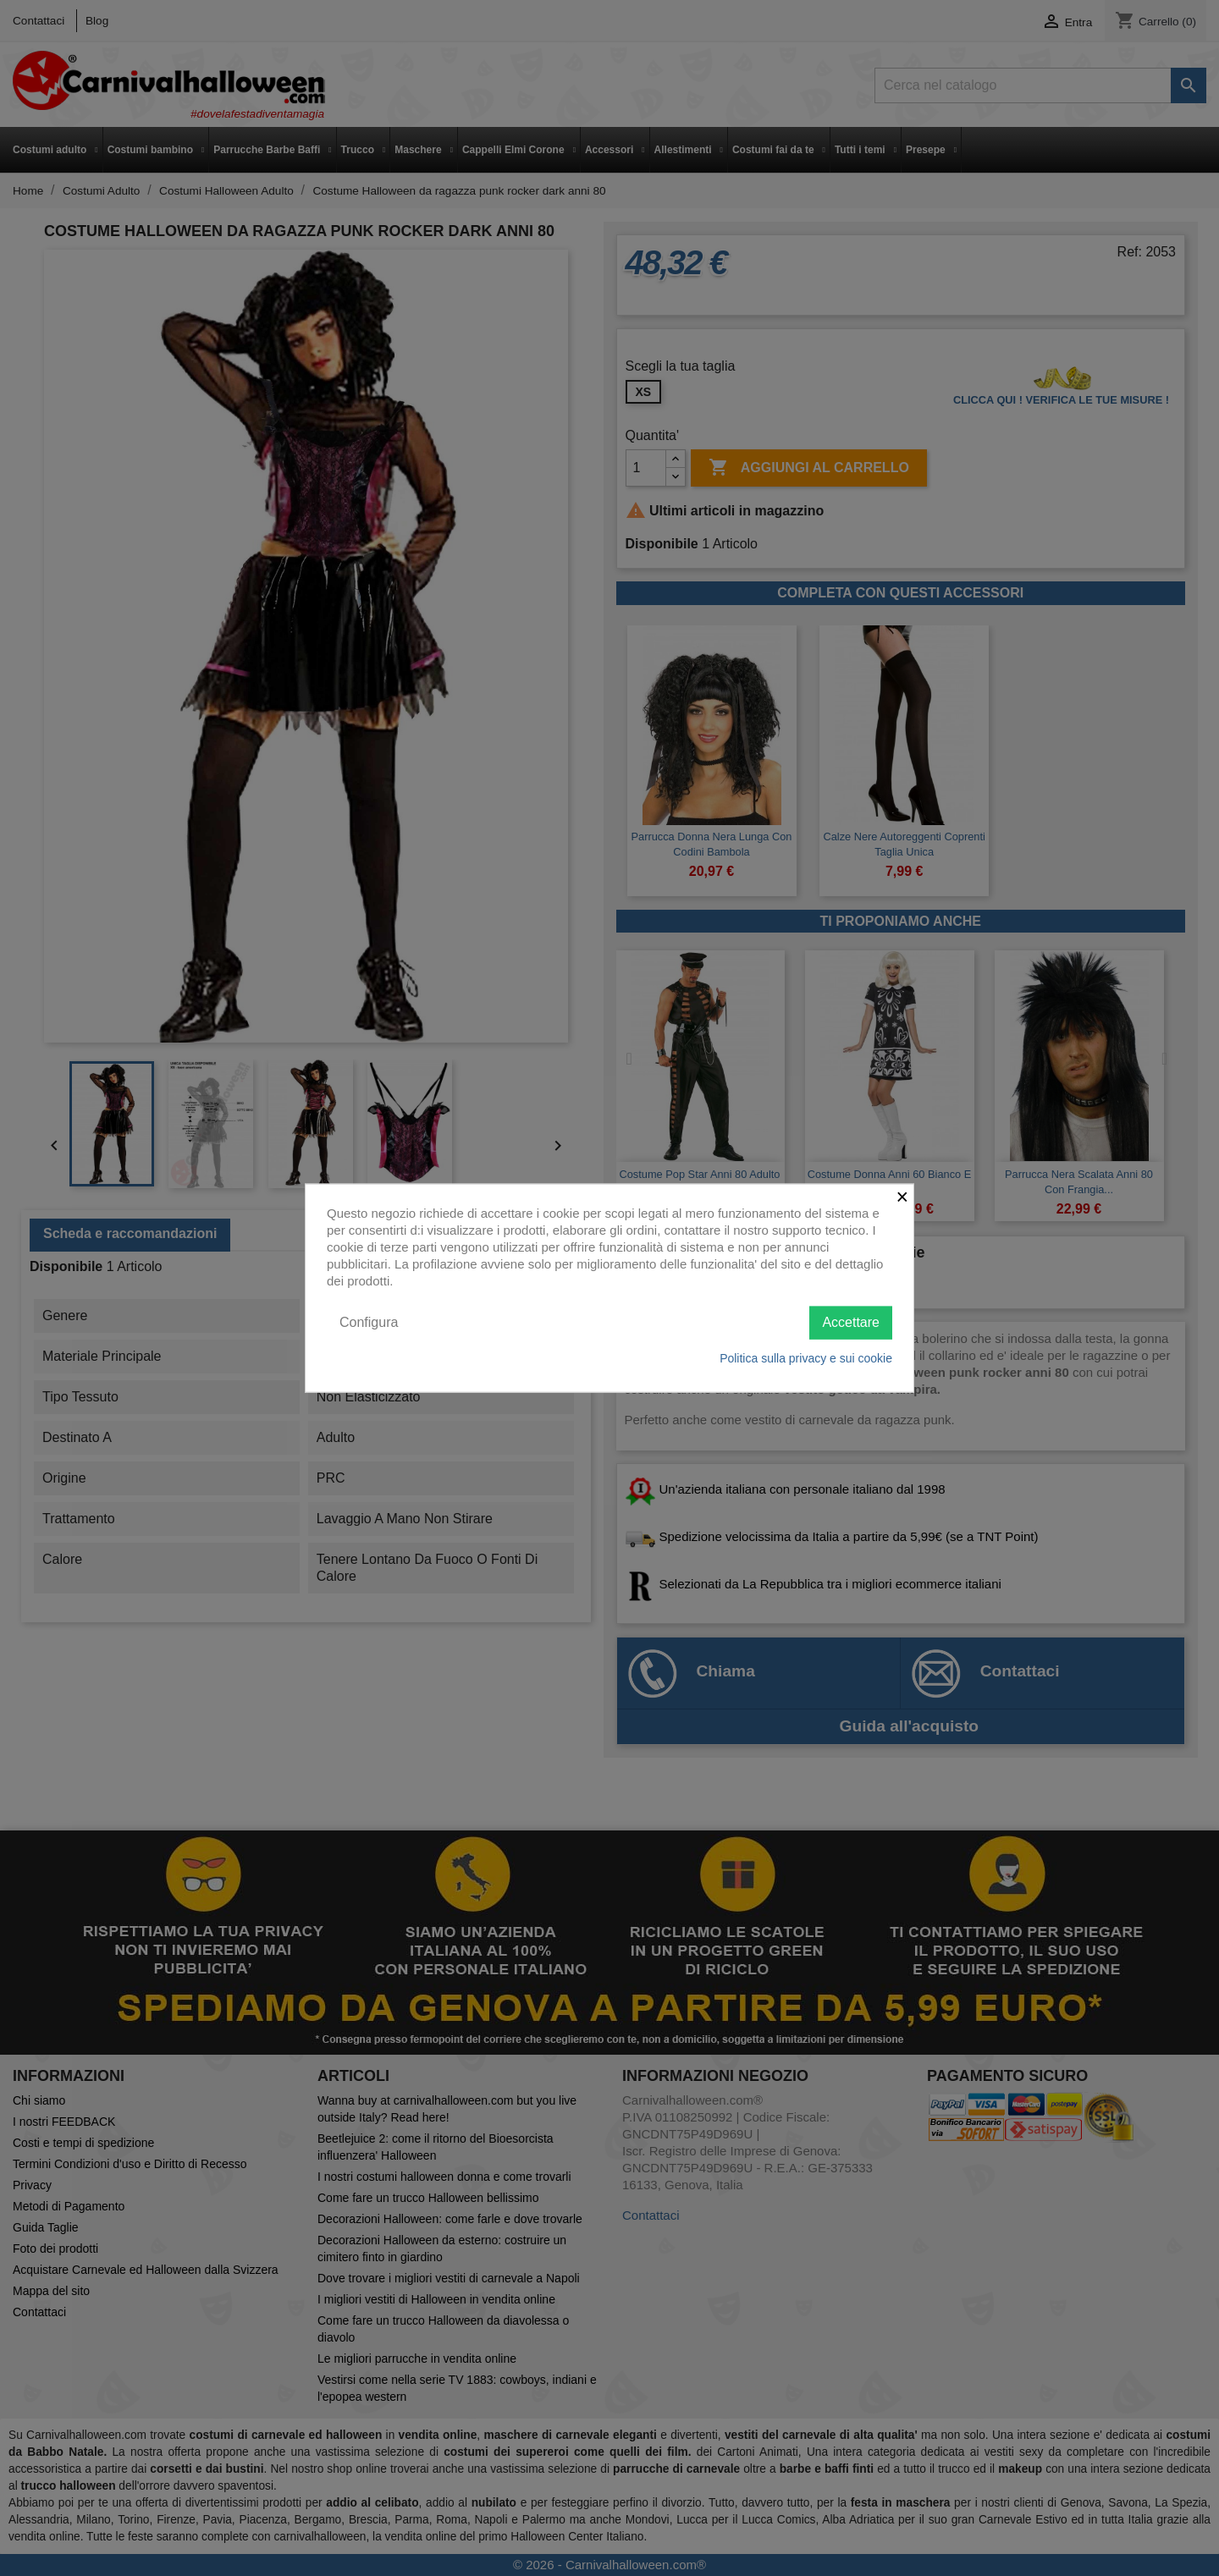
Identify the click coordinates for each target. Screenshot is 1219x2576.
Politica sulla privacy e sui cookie (806, 1357)
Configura (368, 1322)
